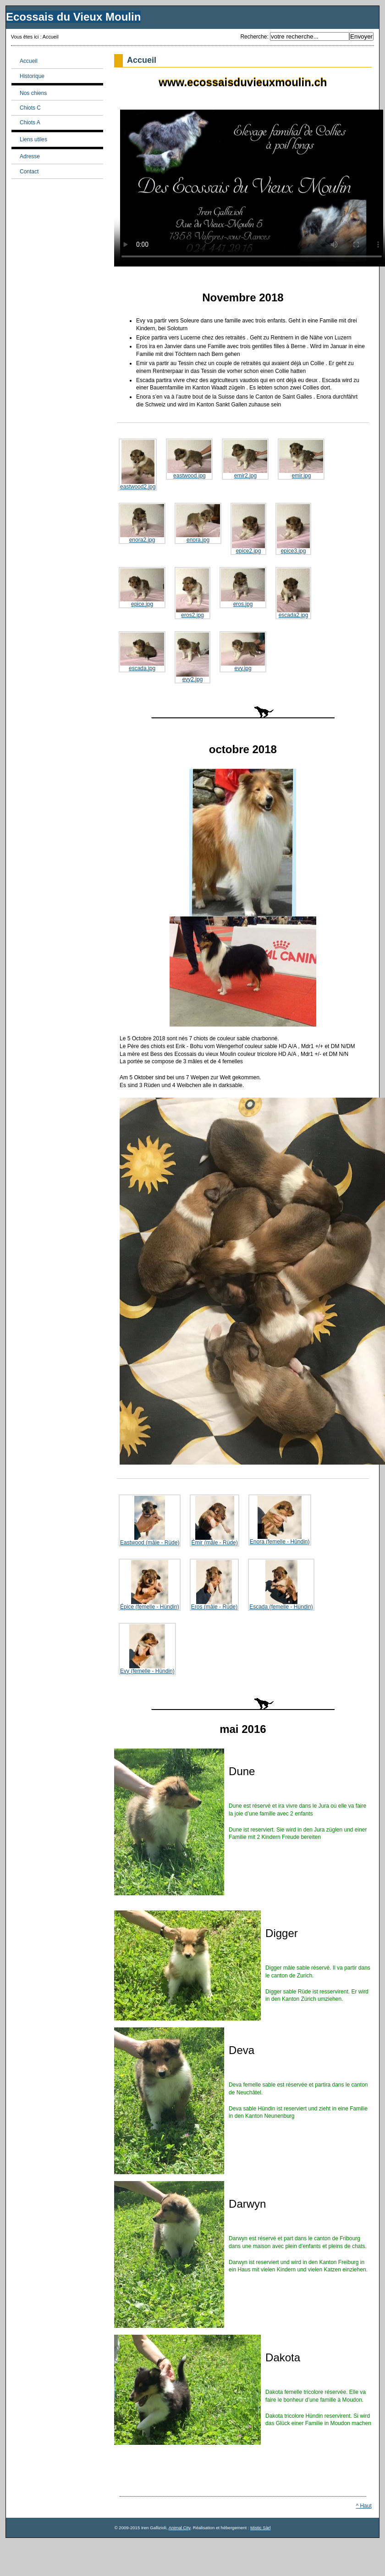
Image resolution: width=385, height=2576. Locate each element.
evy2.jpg (192, 658)
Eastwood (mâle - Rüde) (149, 1521)
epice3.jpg (293, 529)
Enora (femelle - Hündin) (280, 1520)
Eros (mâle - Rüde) (214, 1585)
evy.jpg (243, 652)
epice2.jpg (248, 529)
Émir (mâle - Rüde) (214, 1521)
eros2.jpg (192, 593)
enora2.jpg (142, 523)
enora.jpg (198, 523)
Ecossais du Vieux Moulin (73, 17)
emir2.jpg (245, 459)
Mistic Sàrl (260, 2527)
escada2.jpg (293, 593)
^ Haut (363, 2506)
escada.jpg (142, 652)
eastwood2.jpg (137, 465)
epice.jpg (142, 587)
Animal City (180, 2527)
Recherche (253, 36)
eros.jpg (243, 587)
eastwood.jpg (189, 459)
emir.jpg (301, 459)
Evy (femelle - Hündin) (147, 1649)
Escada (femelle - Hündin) (281, 1585)
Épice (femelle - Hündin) (149, 1585)
